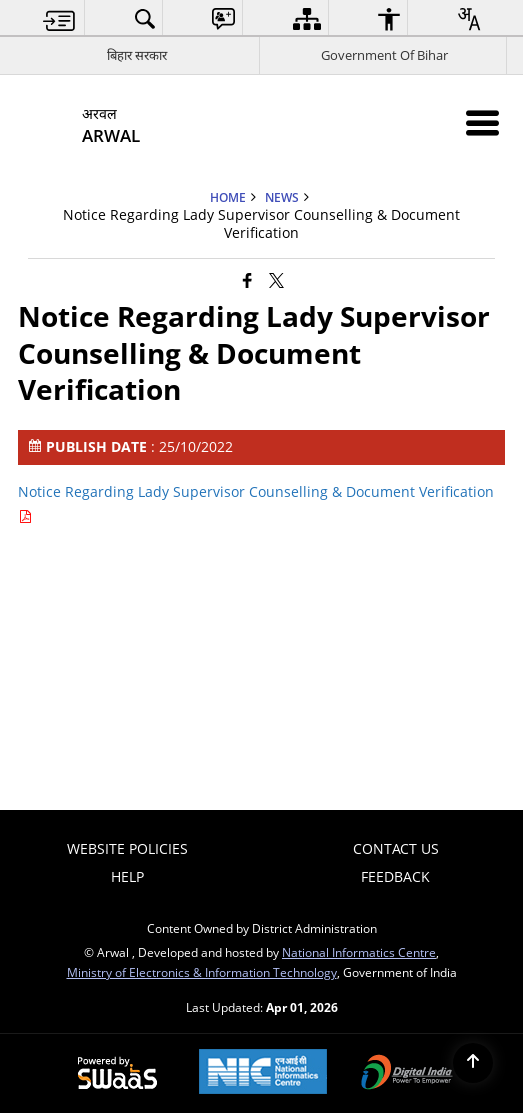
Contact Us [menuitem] (396, 848)
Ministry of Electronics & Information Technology (202, 972)
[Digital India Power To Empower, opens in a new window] (407, 1074)
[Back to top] (473, 1063)
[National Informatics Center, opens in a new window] (263, 1073)
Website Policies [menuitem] (127, 848)
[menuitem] (59, 18)
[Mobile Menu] (482, 122)
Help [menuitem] (127, 876)
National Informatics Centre (359, 952)
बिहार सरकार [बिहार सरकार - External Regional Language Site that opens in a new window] (137, 55)
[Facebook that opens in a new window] (247, 279)
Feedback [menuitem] (395, 876)
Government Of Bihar (384, 55)
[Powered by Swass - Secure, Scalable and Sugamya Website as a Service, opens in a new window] (117, 1074)
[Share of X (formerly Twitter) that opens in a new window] (276, 279)
